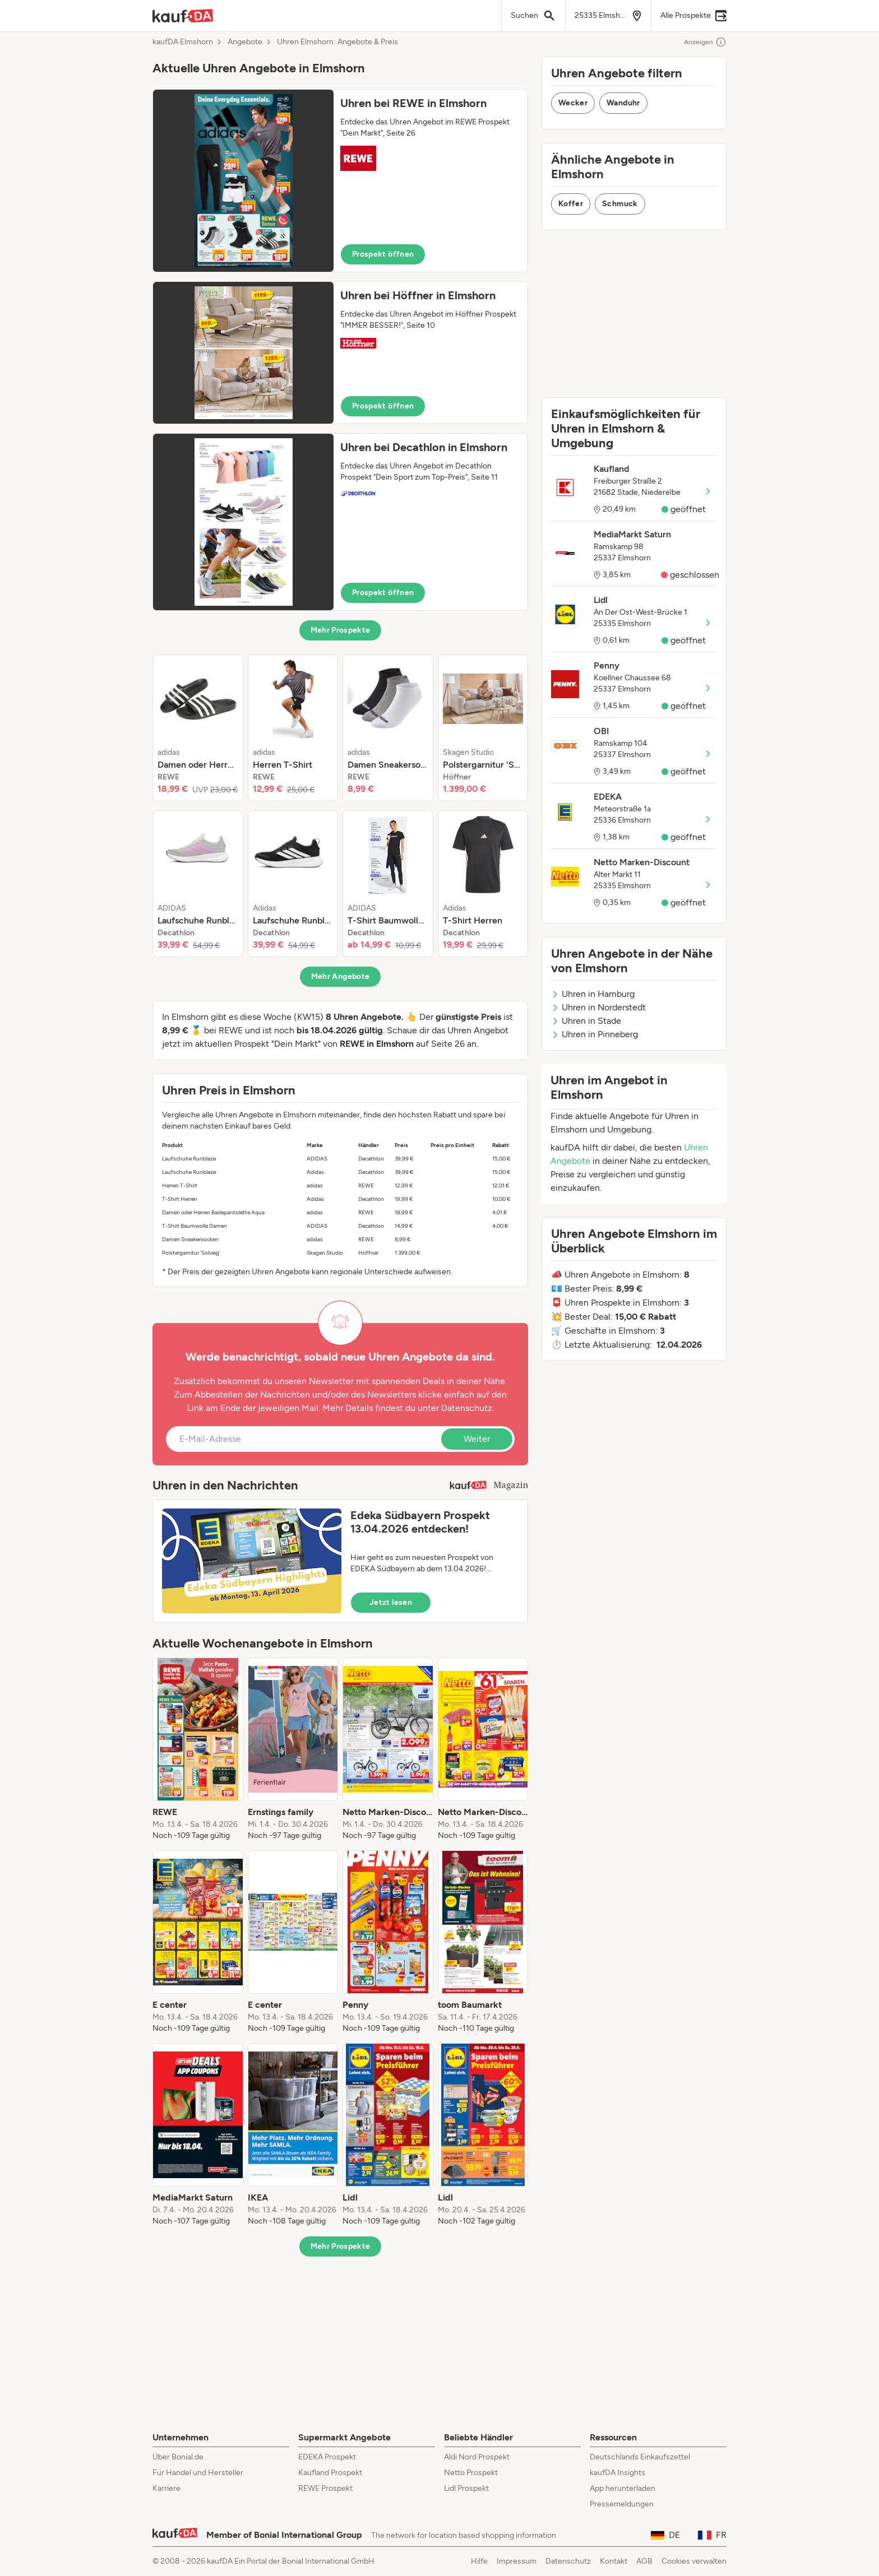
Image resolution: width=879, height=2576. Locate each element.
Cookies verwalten (694, 2561)
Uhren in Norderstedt (598, 1007)
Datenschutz (466, 1408)
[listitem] (197, 728)
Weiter (477, 1438)
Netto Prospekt (471, 2472)
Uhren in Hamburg (593, 993)
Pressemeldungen (622, 2504)
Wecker (572, 103)
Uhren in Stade (586, 1020)
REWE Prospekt (325, 2488)
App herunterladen (622, 2488)
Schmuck (619, 203)
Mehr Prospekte (341, 630)
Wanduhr (623, 103)
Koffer (570, 203)
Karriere (166, 2488)
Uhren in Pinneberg (594, 1034)
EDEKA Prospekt (327, 2457)
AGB (644, 2561)
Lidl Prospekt (466, 2488)
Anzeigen (705, 42)
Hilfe (479, 2561)
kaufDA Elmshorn (182, 42)
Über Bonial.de (177, 2457)
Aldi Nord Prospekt (477, 2457)
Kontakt (613, 2561)
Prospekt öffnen (383, 254)
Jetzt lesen (390, 1602)
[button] (340, 180)
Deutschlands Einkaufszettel (640, 2457)
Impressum (516, 2561)
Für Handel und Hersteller (197, 2472)
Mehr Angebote (340, 976)
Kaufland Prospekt (330, 2472)
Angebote (245, 42)
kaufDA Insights (617, 2472)
